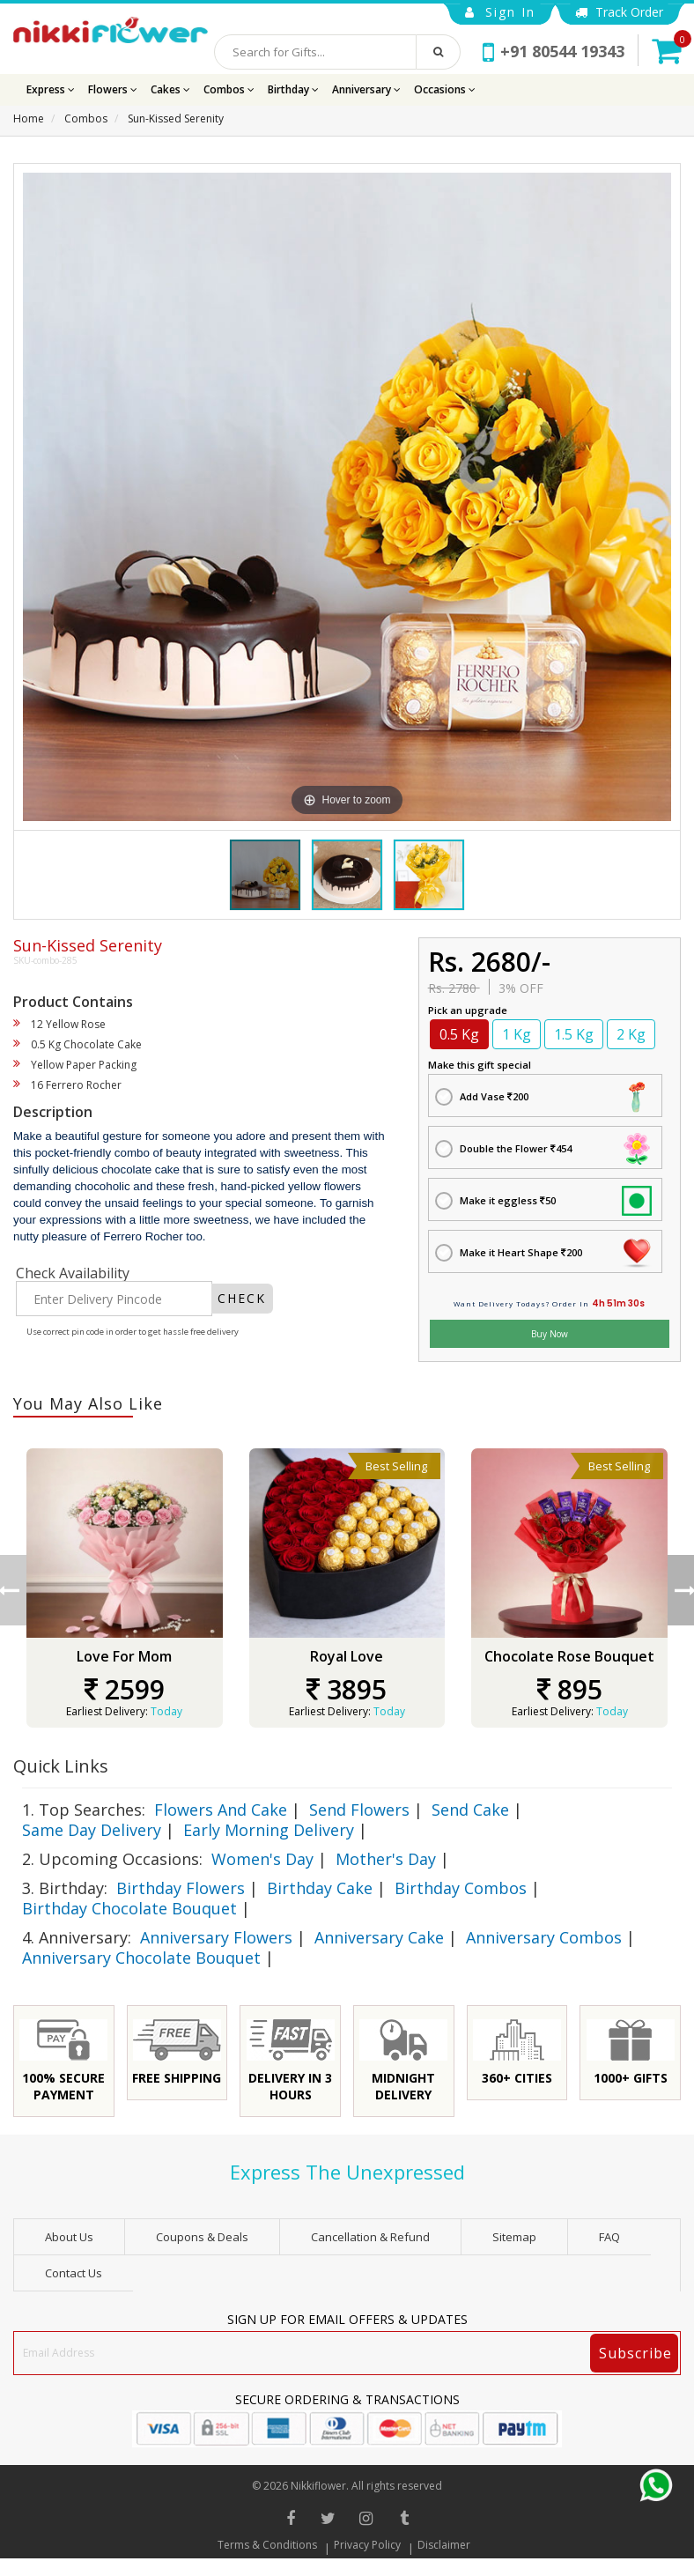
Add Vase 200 (494, 1096)
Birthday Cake (320, 1888)
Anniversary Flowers (216, 1937)
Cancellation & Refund (370, 2237)
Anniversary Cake (379, 1937)
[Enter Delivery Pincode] (114, 1298)
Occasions (445, 89)
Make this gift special (479, 1064)
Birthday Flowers (180, 1888)
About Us (69, 2237)
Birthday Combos (461, 1888)
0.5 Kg (459, 1034)
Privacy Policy (367, 2544)
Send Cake (470, 1809)
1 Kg (516, 1034)
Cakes (170, 89)
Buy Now (549, 1334)
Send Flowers (359, 1809)
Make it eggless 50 (508, 1200)
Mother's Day (386, 1858)
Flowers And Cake (220, 1809)
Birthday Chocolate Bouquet (129, 1908)
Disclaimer (443, 2544)
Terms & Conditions (267, 2544)
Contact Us (73, 2273)
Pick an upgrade (467, 1010)
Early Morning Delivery (268, 1829)
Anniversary (366, 89)
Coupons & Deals (202, 2237)
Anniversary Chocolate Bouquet (141, 1957)
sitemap (514, 2237)
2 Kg (631, 1034)
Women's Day (262, 1858)
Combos (229, 89)
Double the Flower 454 (516, 1148)
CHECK (242, 1298)
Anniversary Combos (544, 1937)
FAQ (609, 2237)
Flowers (112, 89)
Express (50, 89)
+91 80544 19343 (553, 51)
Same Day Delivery (91, 1829)
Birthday (293, 89)
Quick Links (60, 1766)
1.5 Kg (574, 1034)
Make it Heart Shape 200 (521, 1252)
